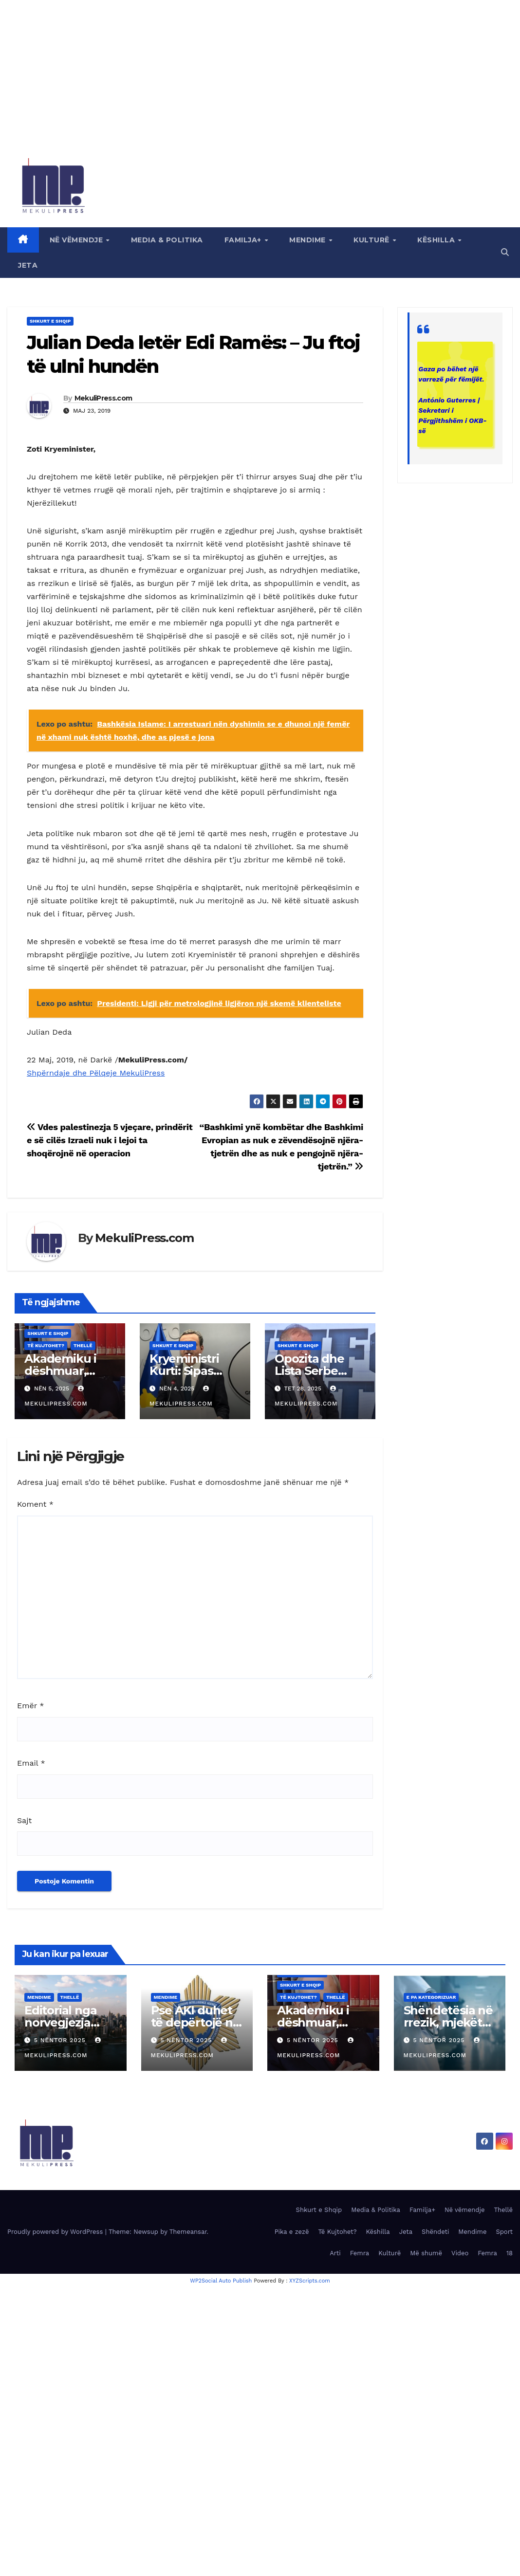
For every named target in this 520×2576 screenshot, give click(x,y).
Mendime (308, 240)
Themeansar (188, 2231)
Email (31, 1763)
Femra (360, 2253)
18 (509, 2253)
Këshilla (437, 240)
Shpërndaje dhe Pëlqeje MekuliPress (96, 1073)
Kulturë (372, 240)
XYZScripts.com (309, 2281)
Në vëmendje (77, 240)
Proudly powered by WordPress (56, 2231)
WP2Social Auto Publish (221, 2281)
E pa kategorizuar (431, 1997)
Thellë (83, 1345)
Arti (335, 2253)
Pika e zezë (292, 2231)
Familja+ (244, 240)
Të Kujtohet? (45, 1345)
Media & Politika (167, 240)
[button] (505, 252)
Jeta (27, 265)
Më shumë (426, 2253)
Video (459, 2253)
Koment (35, 1504)
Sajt (24, 1820)
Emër (30, 1705)
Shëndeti (435, 2231)
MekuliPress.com (103, 398)
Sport (504, 2231)
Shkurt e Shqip (50, 321)
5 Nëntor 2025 (61, 2040)
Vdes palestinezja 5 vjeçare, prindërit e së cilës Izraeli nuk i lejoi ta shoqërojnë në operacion (109, 1140)
